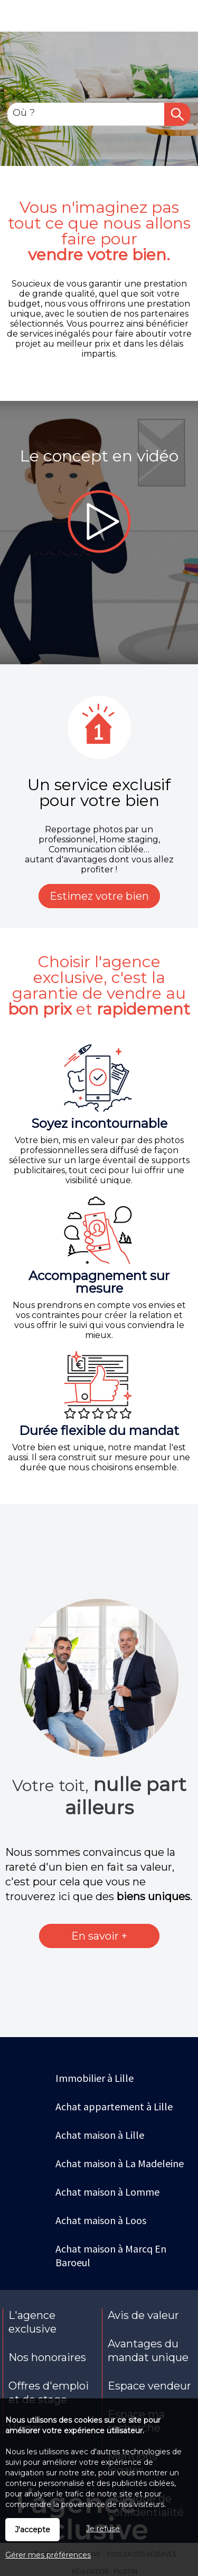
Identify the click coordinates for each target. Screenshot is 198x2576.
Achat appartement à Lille (114, 2106)
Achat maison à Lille (99, 2134)
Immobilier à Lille (94, 2078)
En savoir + (99, 1936)
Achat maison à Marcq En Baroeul (110, 2255)
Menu (14, 20)
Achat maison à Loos (100, 2220)
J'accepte (32, 2529)
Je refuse (103, 2528)
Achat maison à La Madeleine (119, 2163)
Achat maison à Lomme (107, 2191)
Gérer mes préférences (48, 2555)
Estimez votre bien (99, 896)
